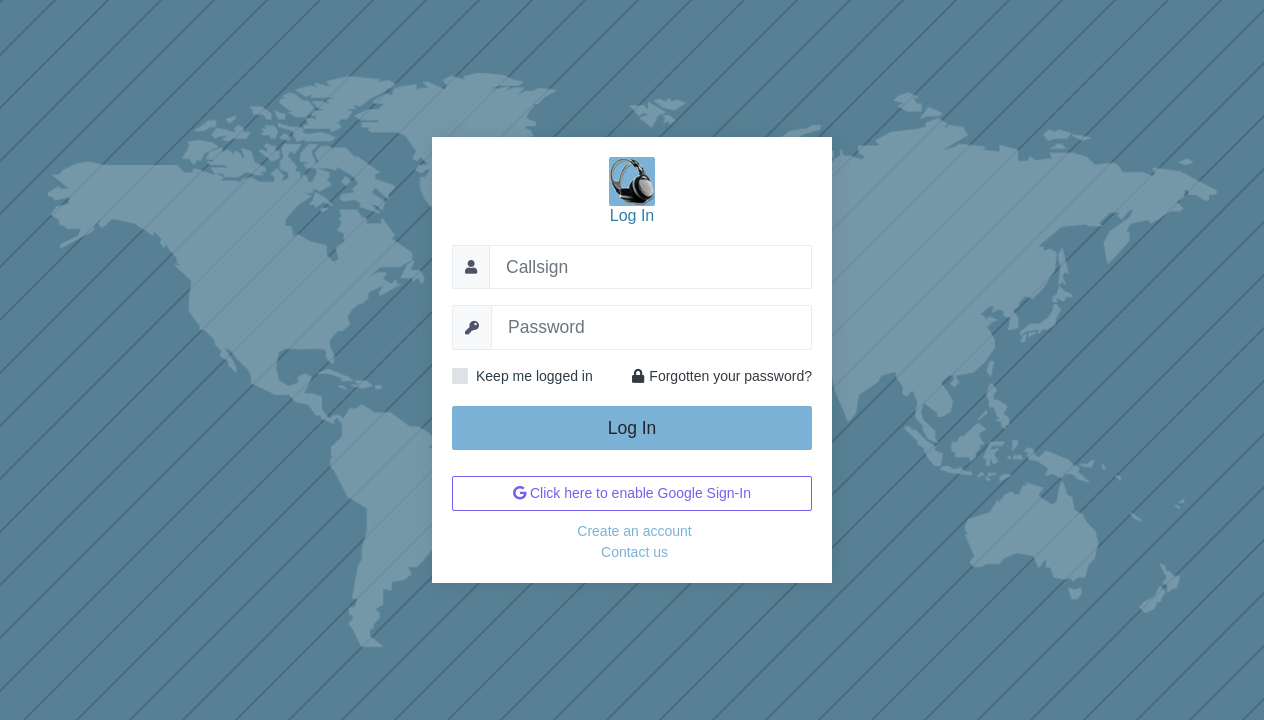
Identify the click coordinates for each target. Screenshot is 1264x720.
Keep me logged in (534, 376)
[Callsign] (650, 267)
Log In (632, 428)
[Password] (651, 327)
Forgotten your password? (722, 376)
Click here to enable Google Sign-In (632, 493)
